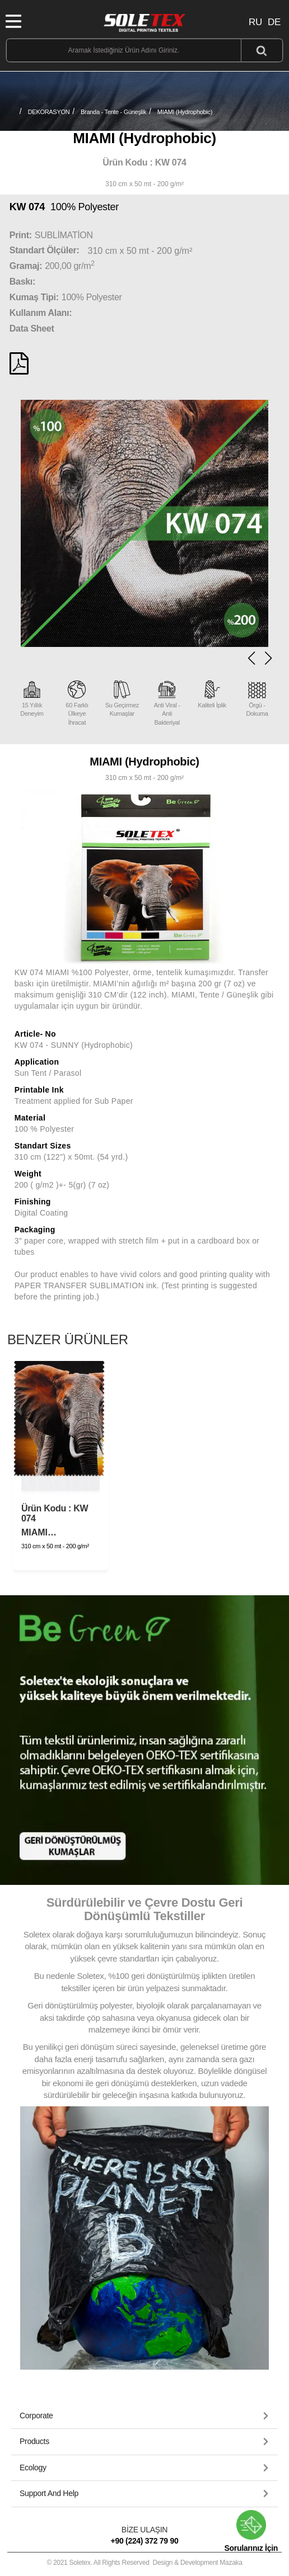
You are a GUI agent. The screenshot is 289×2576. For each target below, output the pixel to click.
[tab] (144, 2416)
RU (255, 22)
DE (274, 22)
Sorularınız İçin (251, 2531)
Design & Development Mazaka (198, 2562)
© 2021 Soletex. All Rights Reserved (144, 2562)
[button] (268, 658)
